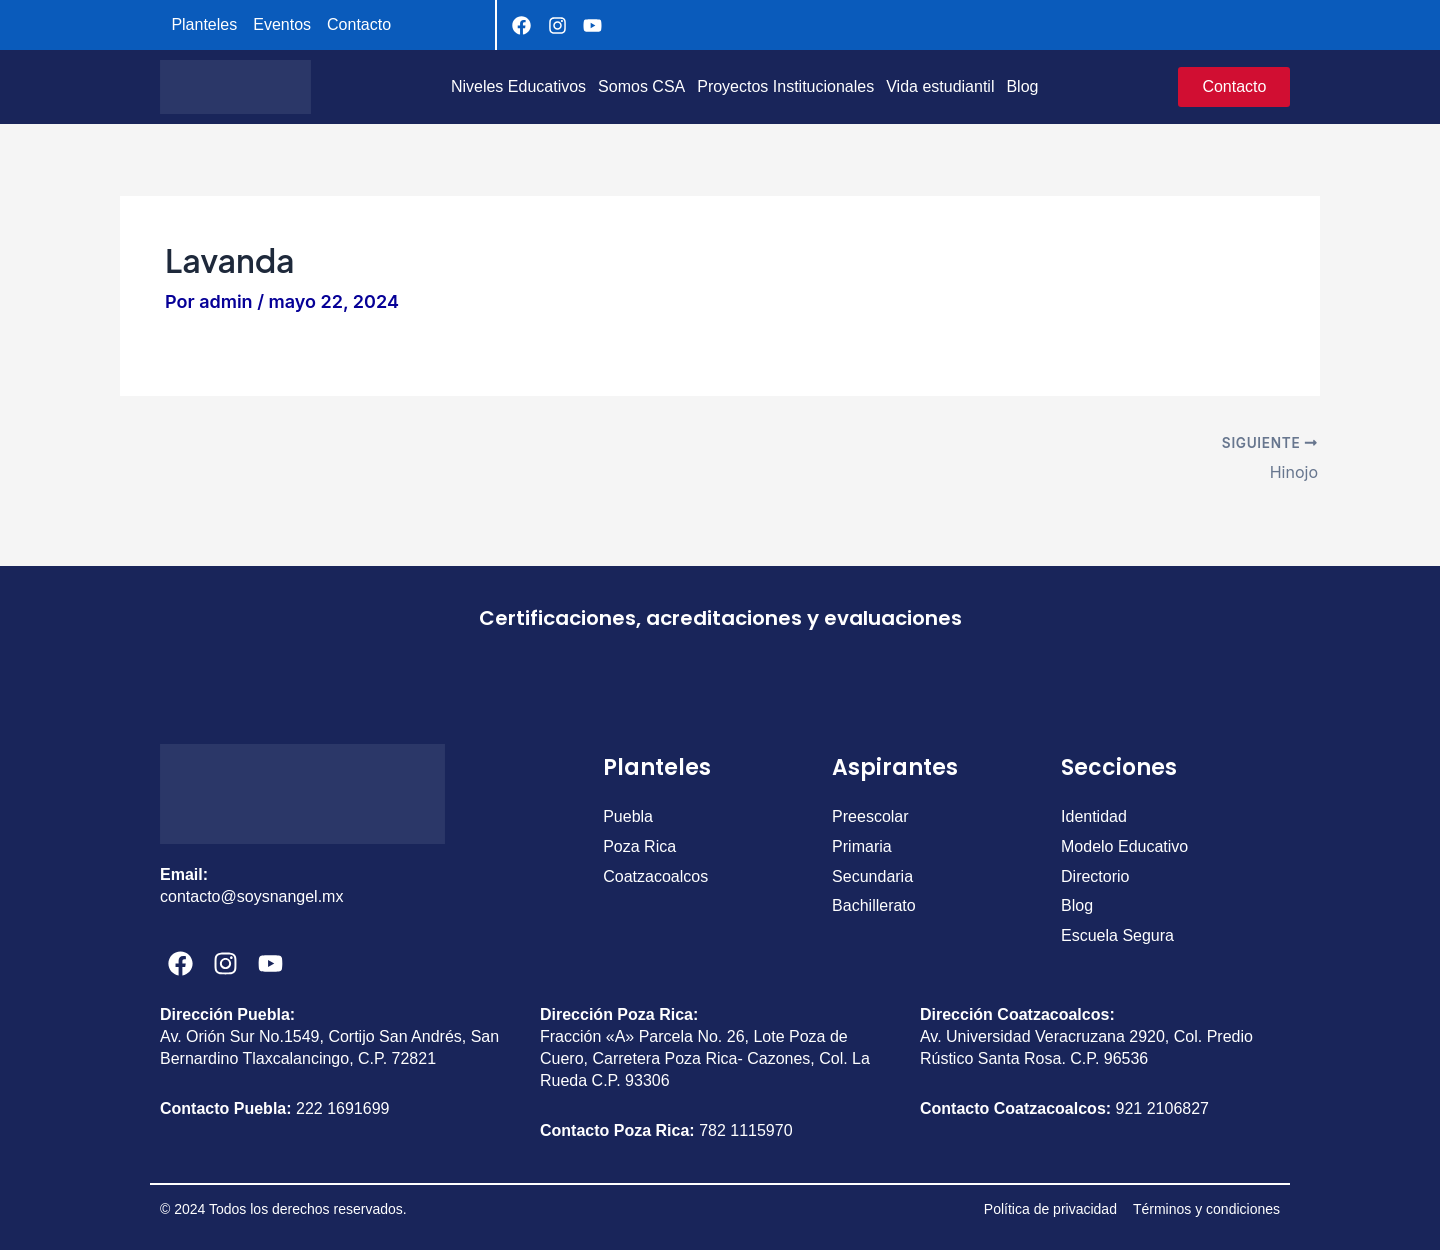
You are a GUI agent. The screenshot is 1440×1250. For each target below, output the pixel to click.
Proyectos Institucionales (785, 86)
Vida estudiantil (940, 86)
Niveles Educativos (518, 86)
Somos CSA (641, 86)
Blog (1022, 86)
